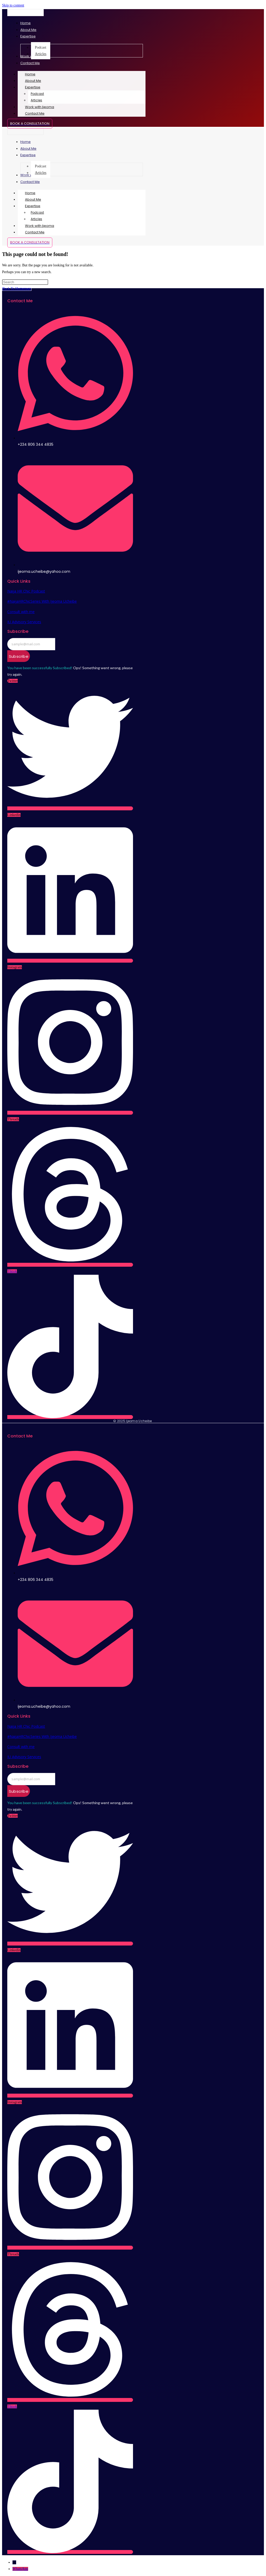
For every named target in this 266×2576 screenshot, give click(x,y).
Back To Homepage (16, 289)
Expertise (40, 87)
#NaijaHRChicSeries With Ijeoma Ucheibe (42, 601)
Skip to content (13, 5)
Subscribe (18, 656)
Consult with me (21, 611)
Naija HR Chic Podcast (26, 591)
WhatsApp (20, 2569)
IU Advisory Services (24, 621)
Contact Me (35, 113)
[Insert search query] (25, 282)
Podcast (37, 93)
